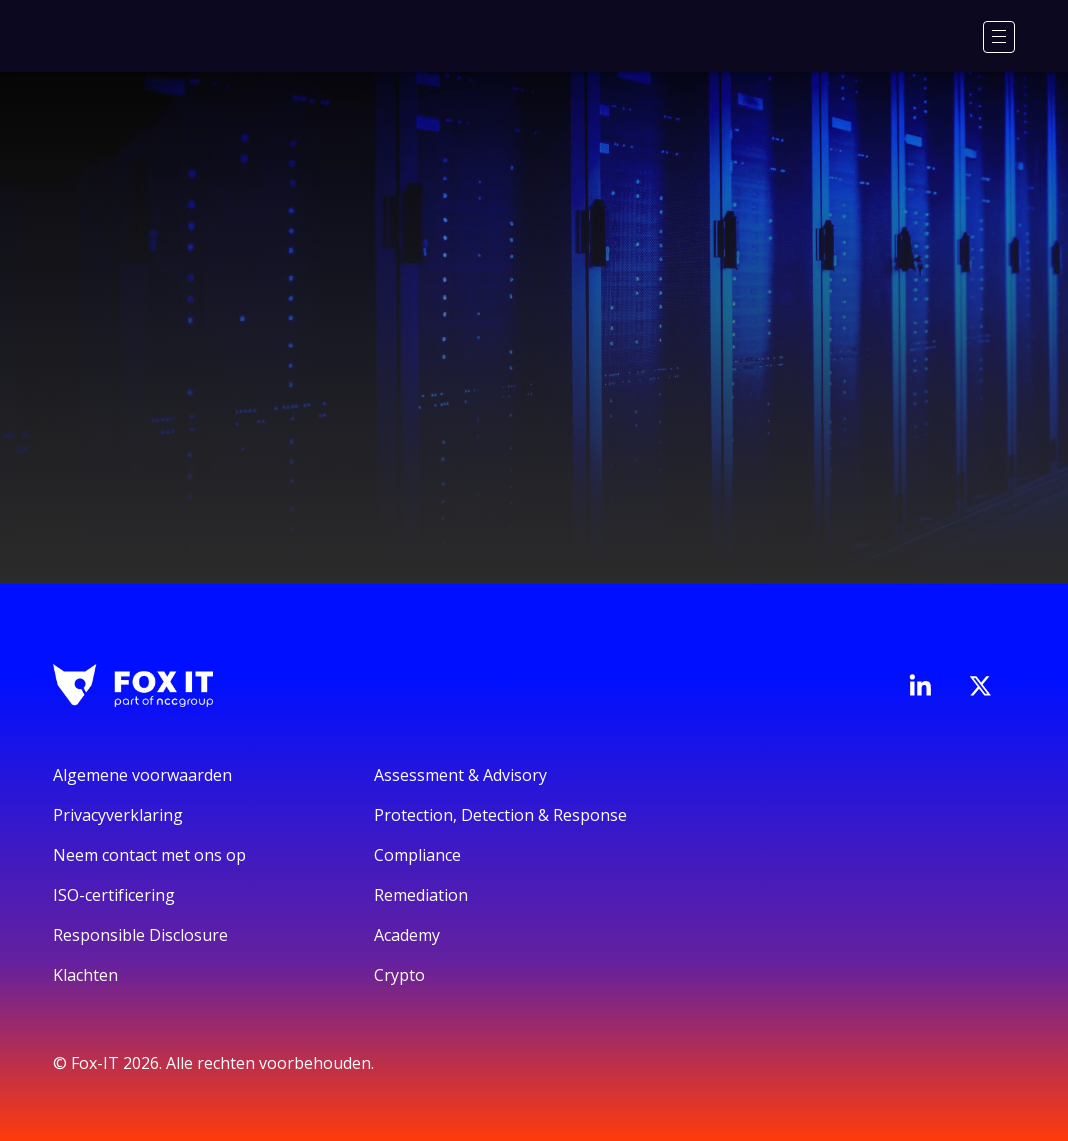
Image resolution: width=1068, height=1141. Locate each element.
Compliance (417, 855)
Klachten (85, 975)
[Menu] (999, 37)
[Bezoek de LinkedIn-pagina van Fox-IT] (920, 685)
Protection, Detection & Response (500, 815)
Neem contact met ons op (149, 855)
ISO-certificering (114, 895)
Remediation (421, 895)
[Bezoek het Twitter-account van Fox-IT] (980, 686)
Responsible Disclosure (140, 935)
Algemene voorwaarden (142, 775)
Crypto (399, 975)
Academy (407, 935)
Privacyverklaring (118, 815)
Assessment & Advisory (460, 775)
